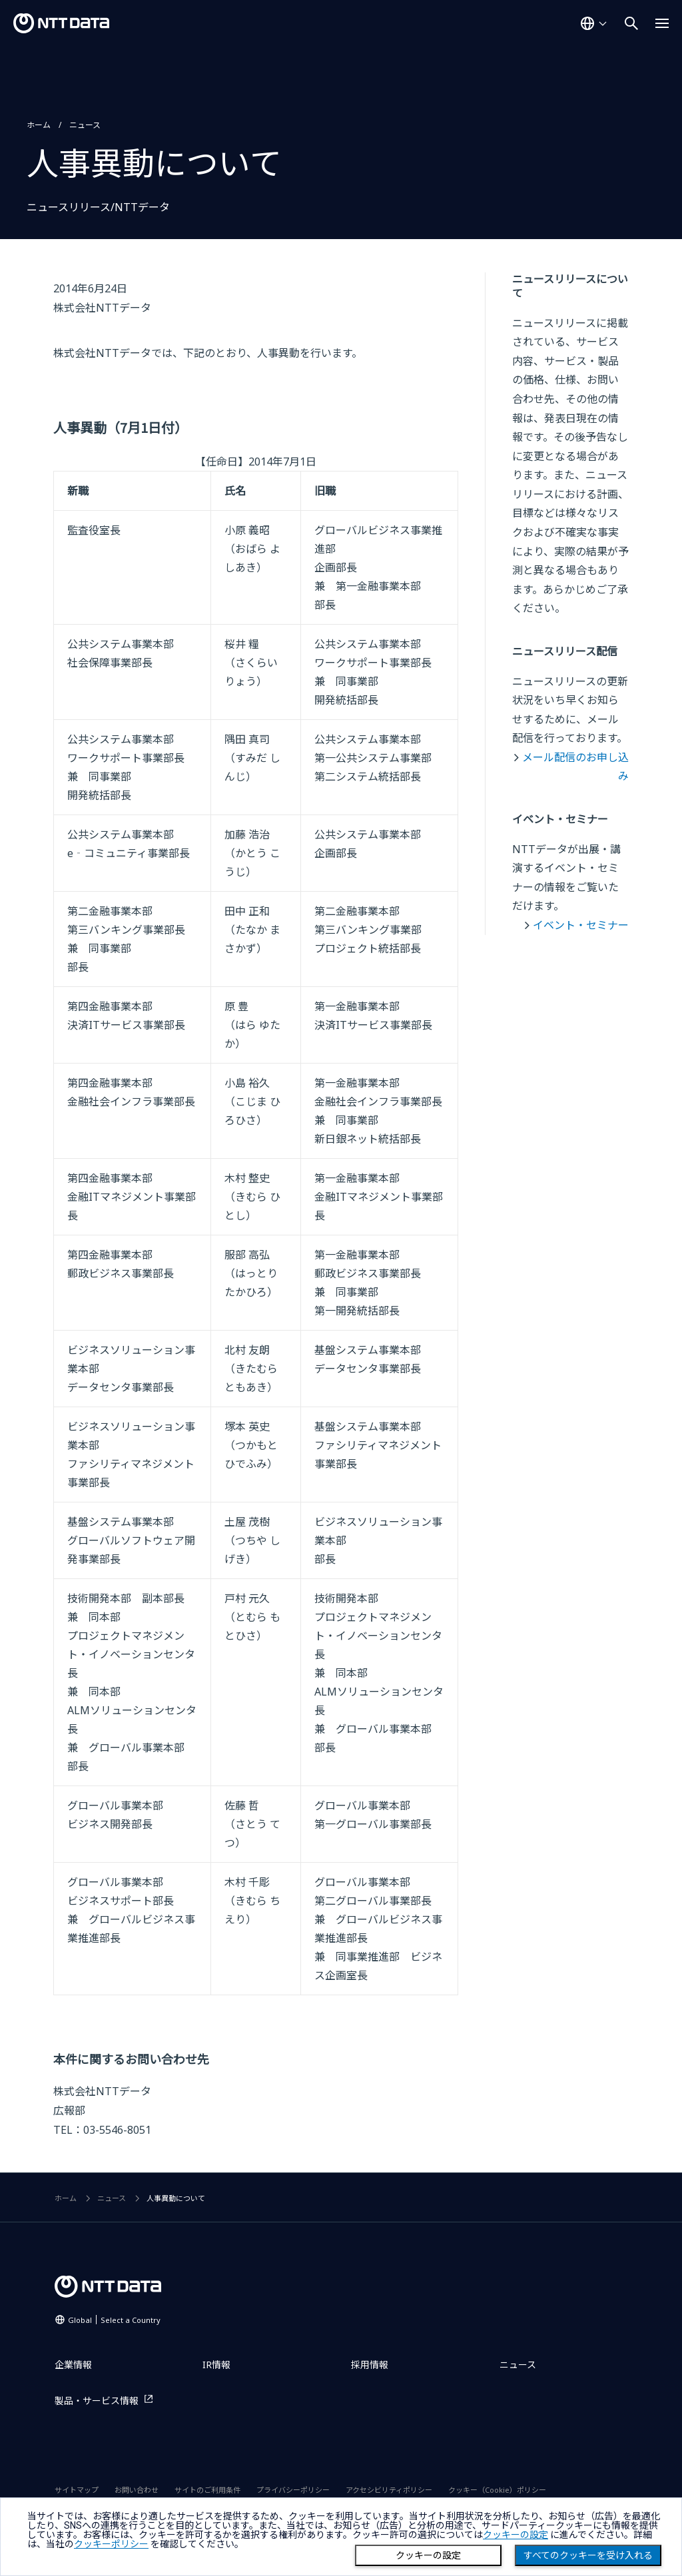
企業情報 (73, 2364)
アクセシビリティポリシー (389, 2490)
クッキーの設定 (428, 2555)
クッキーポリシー (111, 2544)
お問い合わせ (137, 2490)
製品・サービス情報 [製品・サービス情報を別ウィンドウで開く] (97, 2400)
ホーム (39, 125)
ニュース (85, 125)
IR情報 (216, 2364)
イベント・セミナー (581, 925)
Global (114, 2320)
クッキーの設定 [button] (515, 2534)
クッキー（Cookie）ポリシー (497, 2490)
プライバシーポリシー (293, 2490)
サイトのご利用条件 (207, 2490)
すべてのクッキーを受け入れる (588, 2555)
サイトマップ (77, 2490)
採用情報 (369, 2364)
